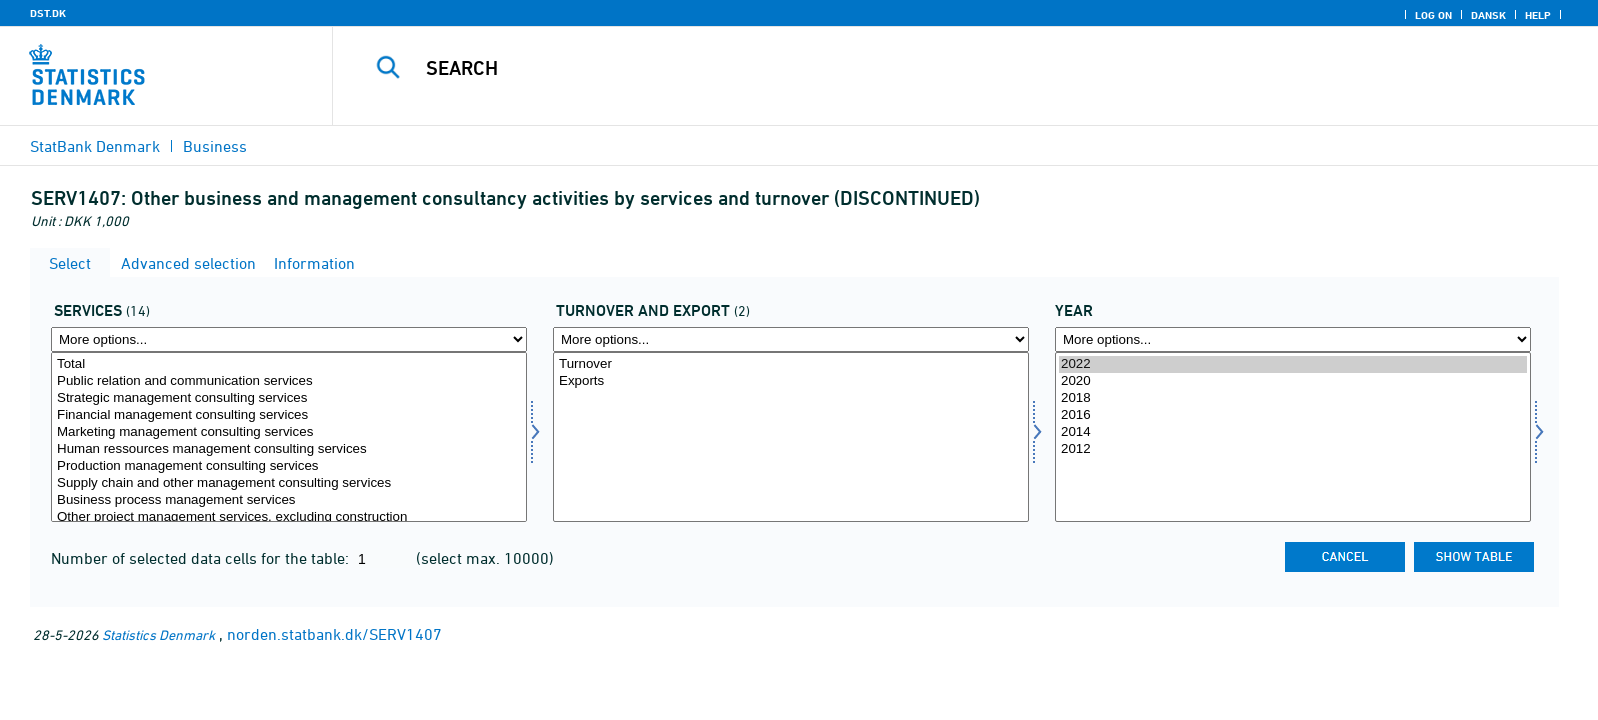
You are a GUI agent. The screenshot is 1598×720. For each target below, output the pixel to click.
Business (215, 146)
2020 (1293, 381)
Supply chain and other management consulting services (289, 483)
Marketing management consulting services (289, 432)
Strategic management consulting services (289, 398)
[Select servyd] (289, 437)
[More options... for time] (1293, 339)
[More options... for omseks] (791, 339)
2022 (1293, 364)
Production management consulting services (289, 466)
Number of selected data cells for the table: (202, 558)
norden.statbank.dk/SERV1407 (334, 634)
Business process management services (289, 500)
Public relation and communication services (289, 381)
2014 (1293, 432)
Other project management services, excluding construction (289, 517)
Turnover (791, 364)
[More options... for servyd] (289, 339)
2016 (1293, 415)
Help (1538, 15)
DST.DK (48, 13)
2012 (1293, 449)
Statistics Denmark (158, 634)
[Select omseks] (791, 437)
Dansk (1488, 15)
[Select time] (1293, 437)
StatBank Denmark (95, 146)
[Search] (917, 68)
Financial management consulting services (289, 415)
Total (289, 364)
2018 (1293, 398)
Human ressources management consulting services (289, 449)
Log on (1433, 15)
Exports (791, 381)
